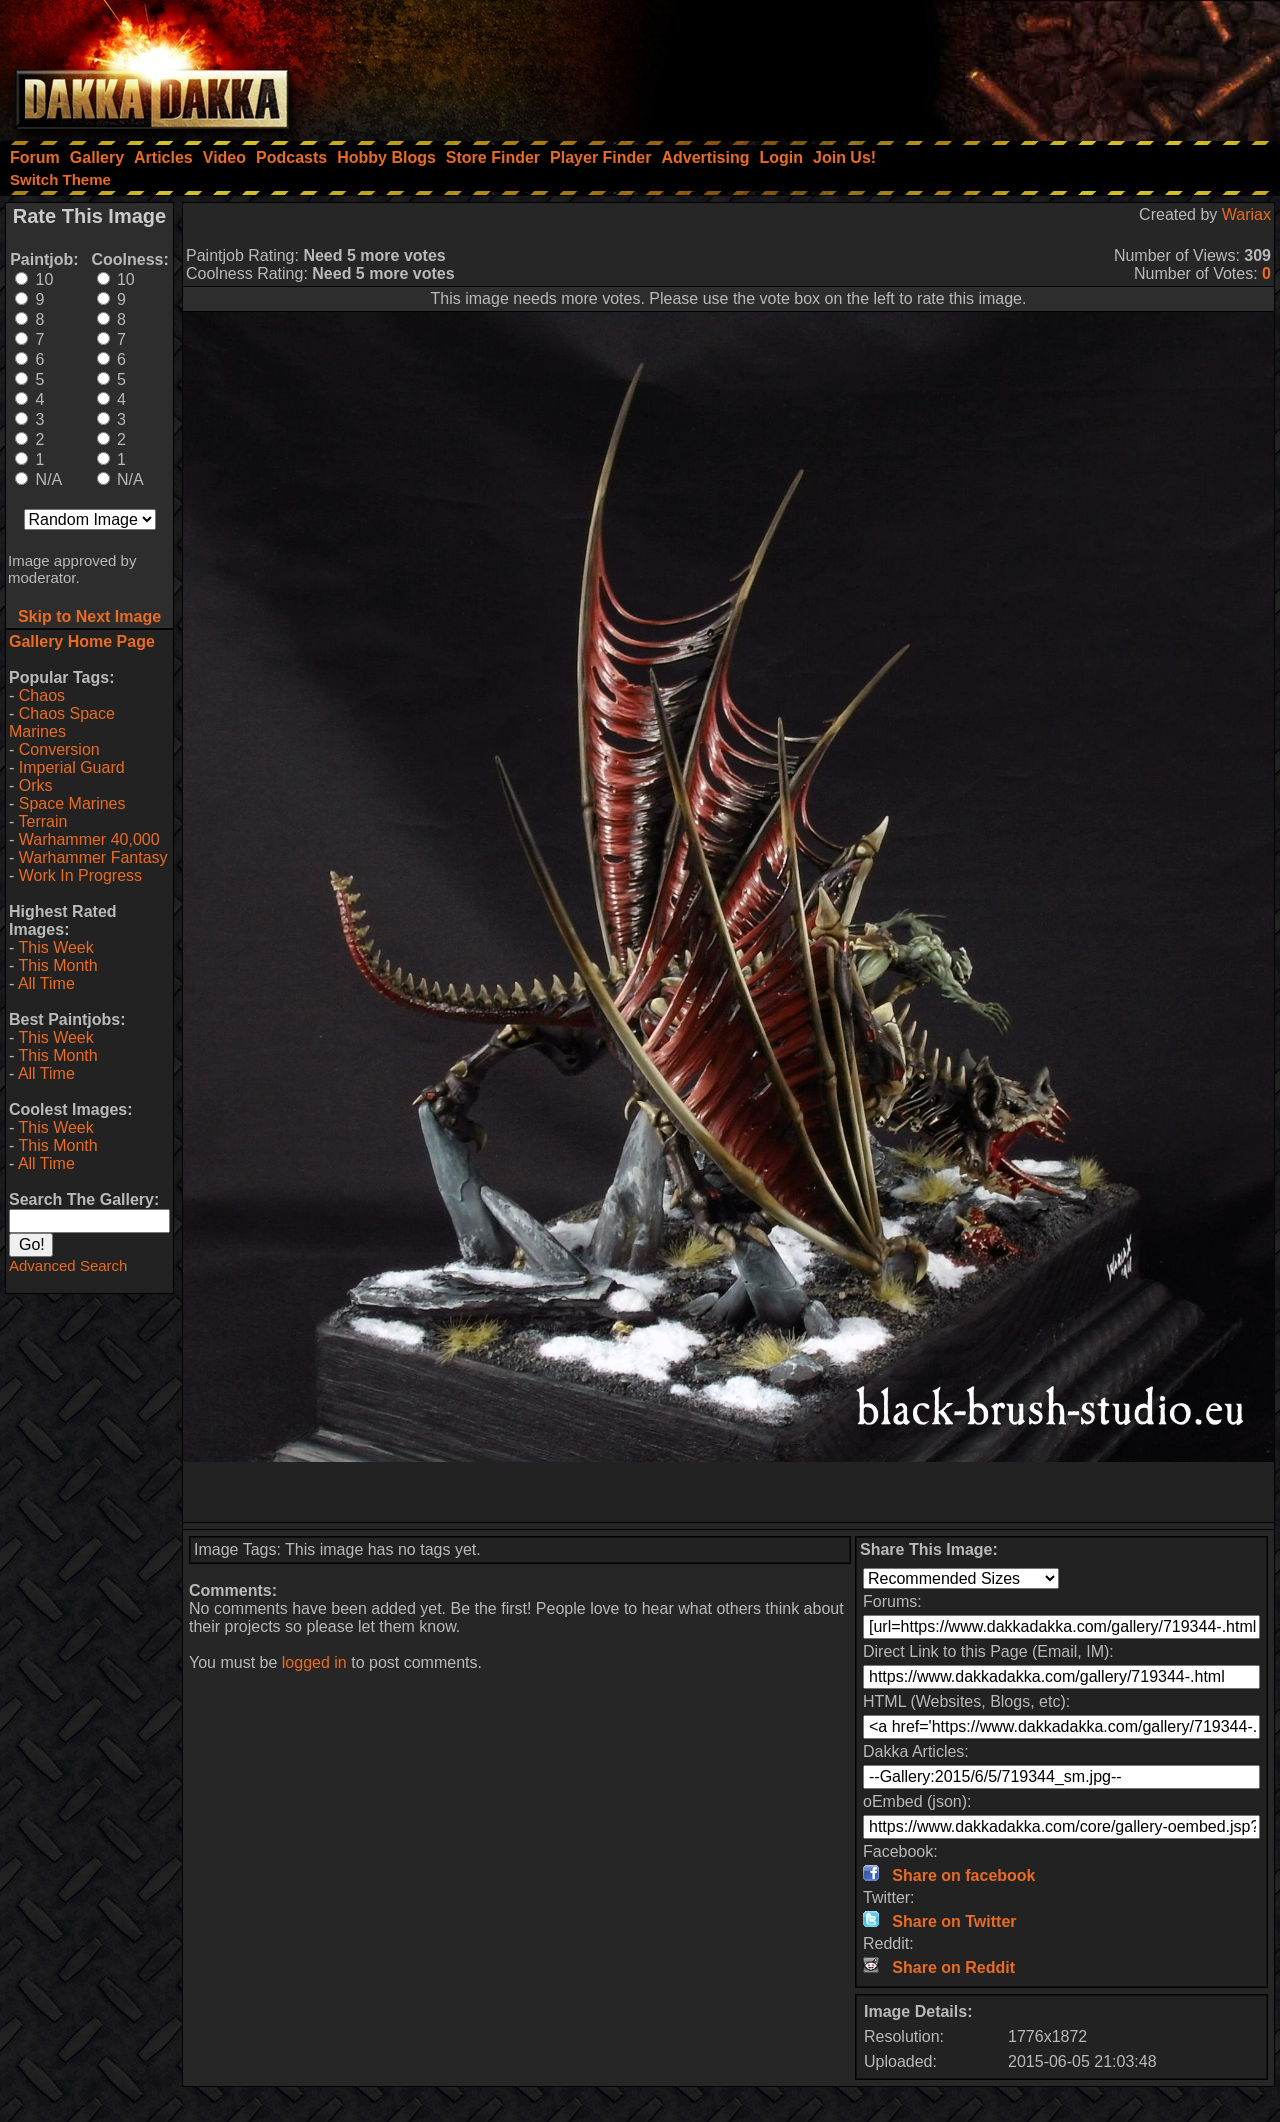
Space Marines (72, 803)
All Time (46, 983)
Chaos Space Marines (62, 722)
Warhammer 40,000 (89, 839)
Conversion (59, 749)
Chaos (42, 695)
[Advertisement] (1011, 65)
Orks (36, 785)
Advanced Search (68, 1265)
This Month (57, 965)
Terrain (42, 821)
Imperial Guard (72, 767)
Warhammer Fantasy (93, 857)
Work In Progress (80, 875)
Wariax (1246, 214)
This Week (55, 947)
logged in (314, 1662)
